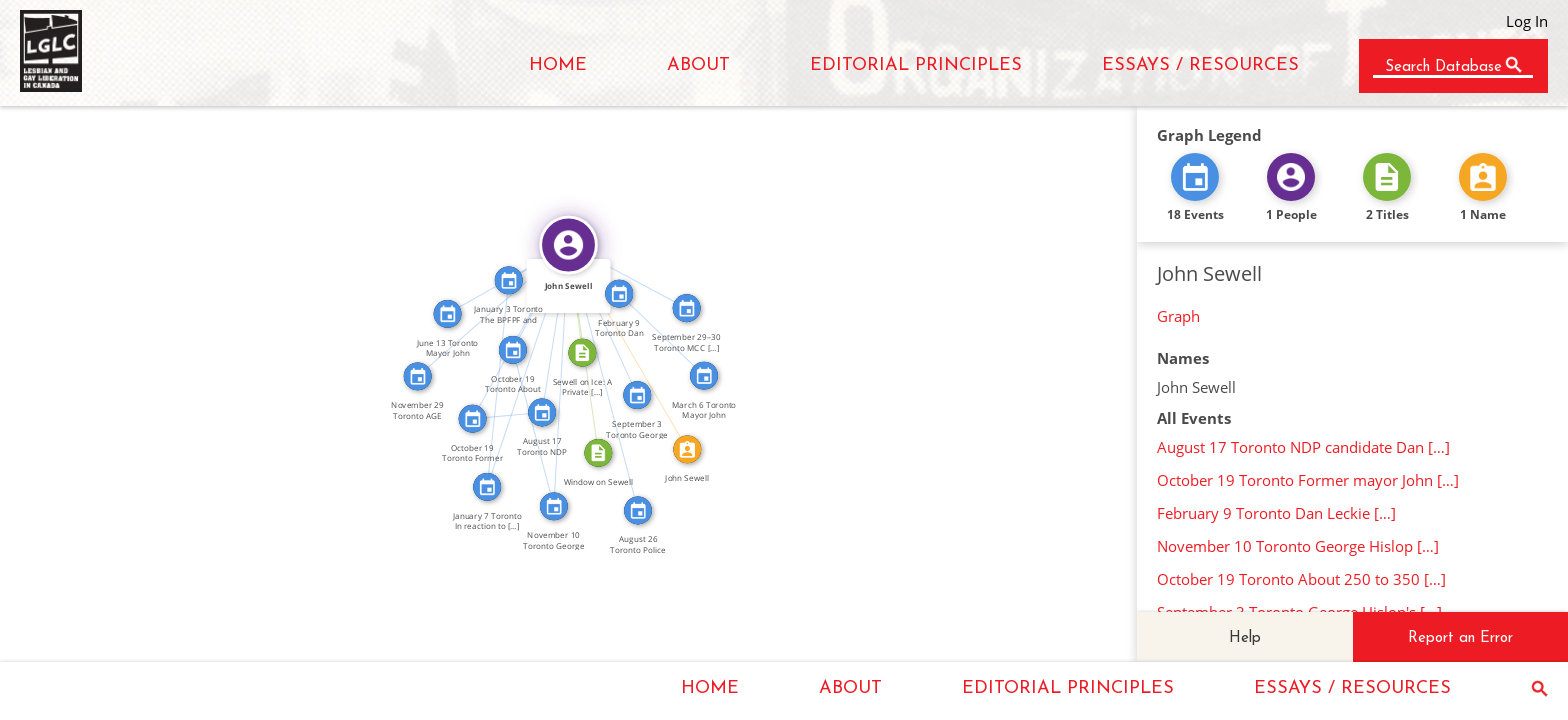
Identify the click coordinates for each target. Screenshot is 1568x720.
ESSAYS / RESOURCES (1200, 65)
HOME (558, 65)
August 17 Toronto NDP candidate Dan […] (1303, 447)
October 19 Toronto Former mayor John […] (1308, 480)
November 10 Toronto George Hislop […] (1298, 546)
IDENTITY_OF (635, 343)
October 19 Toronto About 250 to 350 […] (1301, 579)
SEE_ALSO (507, 408)
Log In (1527, 21)
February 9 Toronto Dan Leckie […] (1276, 513)
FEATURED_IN (548, 327)
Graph (1178, 316)
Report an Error (1460, 638)
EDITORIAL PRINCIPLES (916, 65)
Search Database (1443, 67)
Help (1245, 638)
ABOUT (698, 65)
